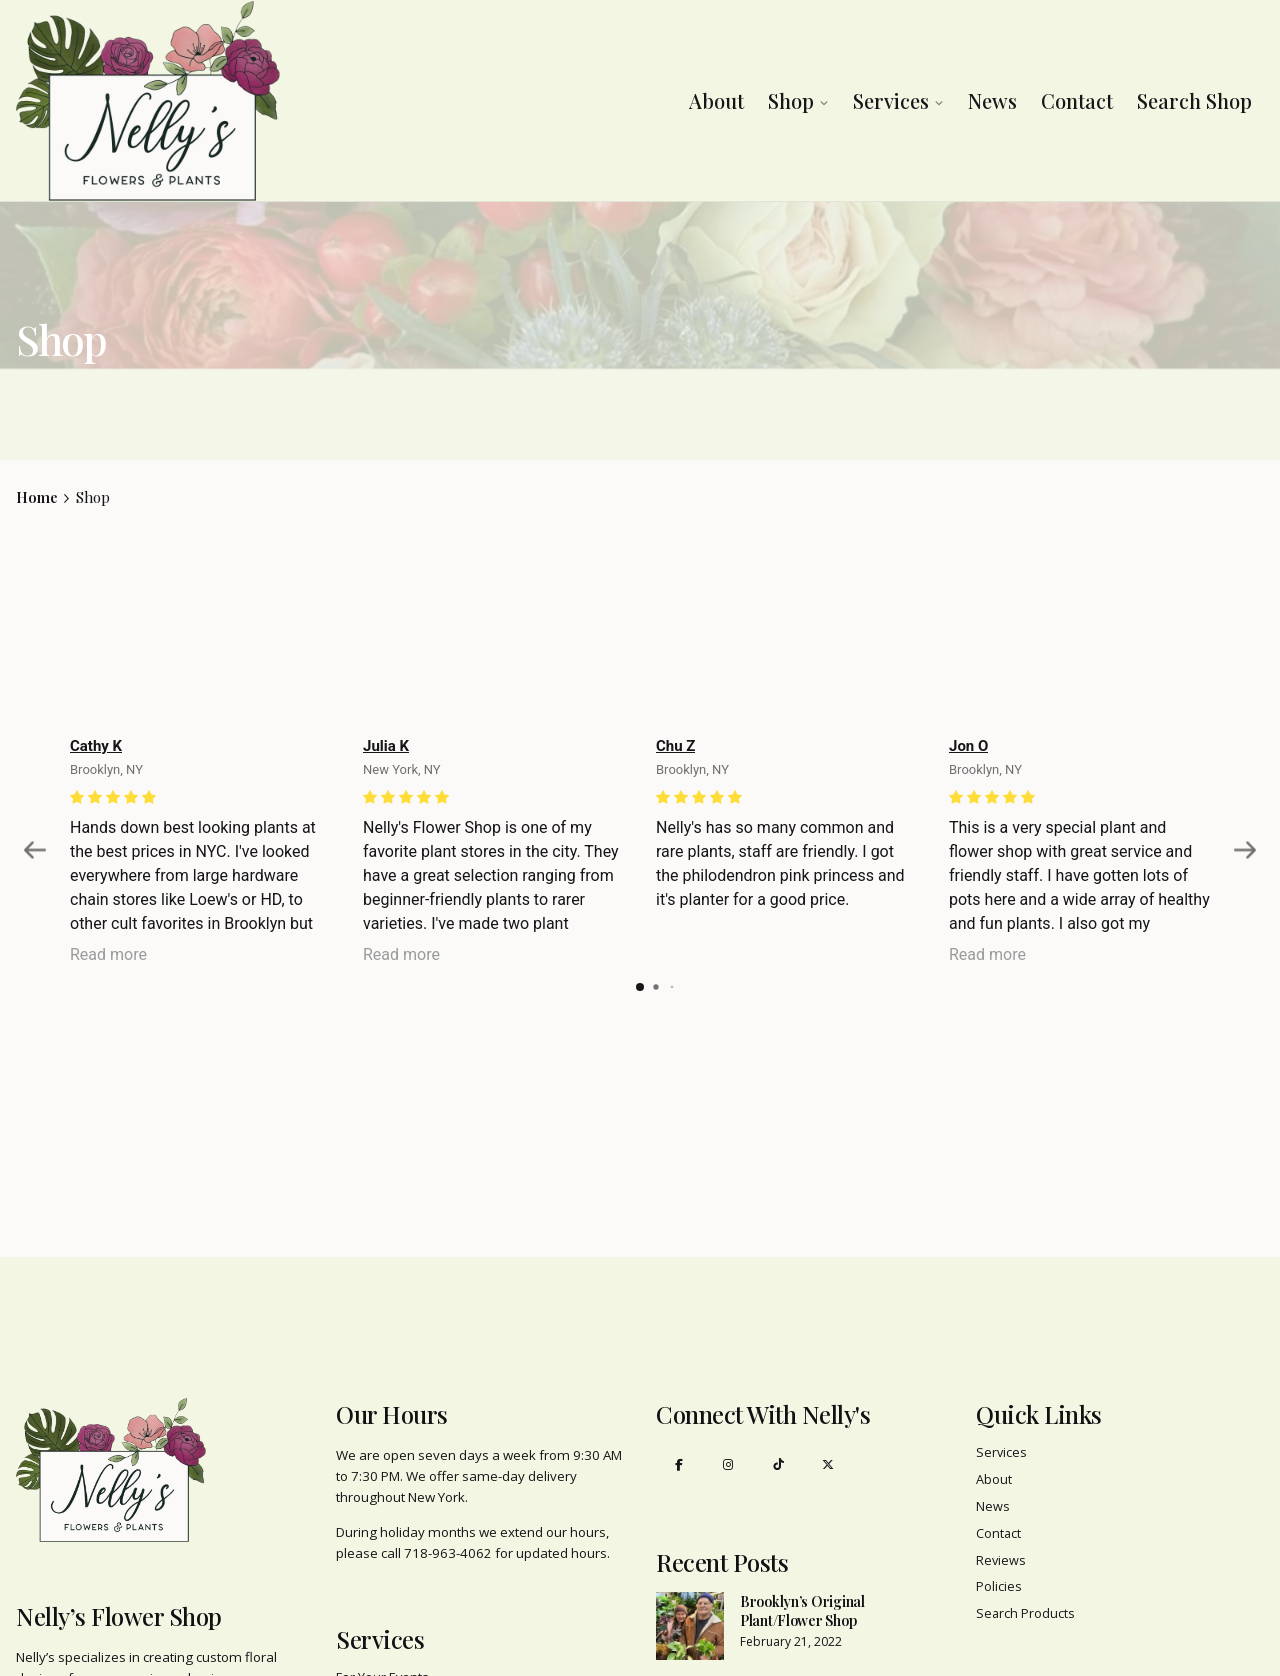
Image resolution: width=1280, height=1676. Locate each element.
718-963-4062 (448, 1553)
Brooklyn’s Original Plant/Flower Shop (802, 1611)
